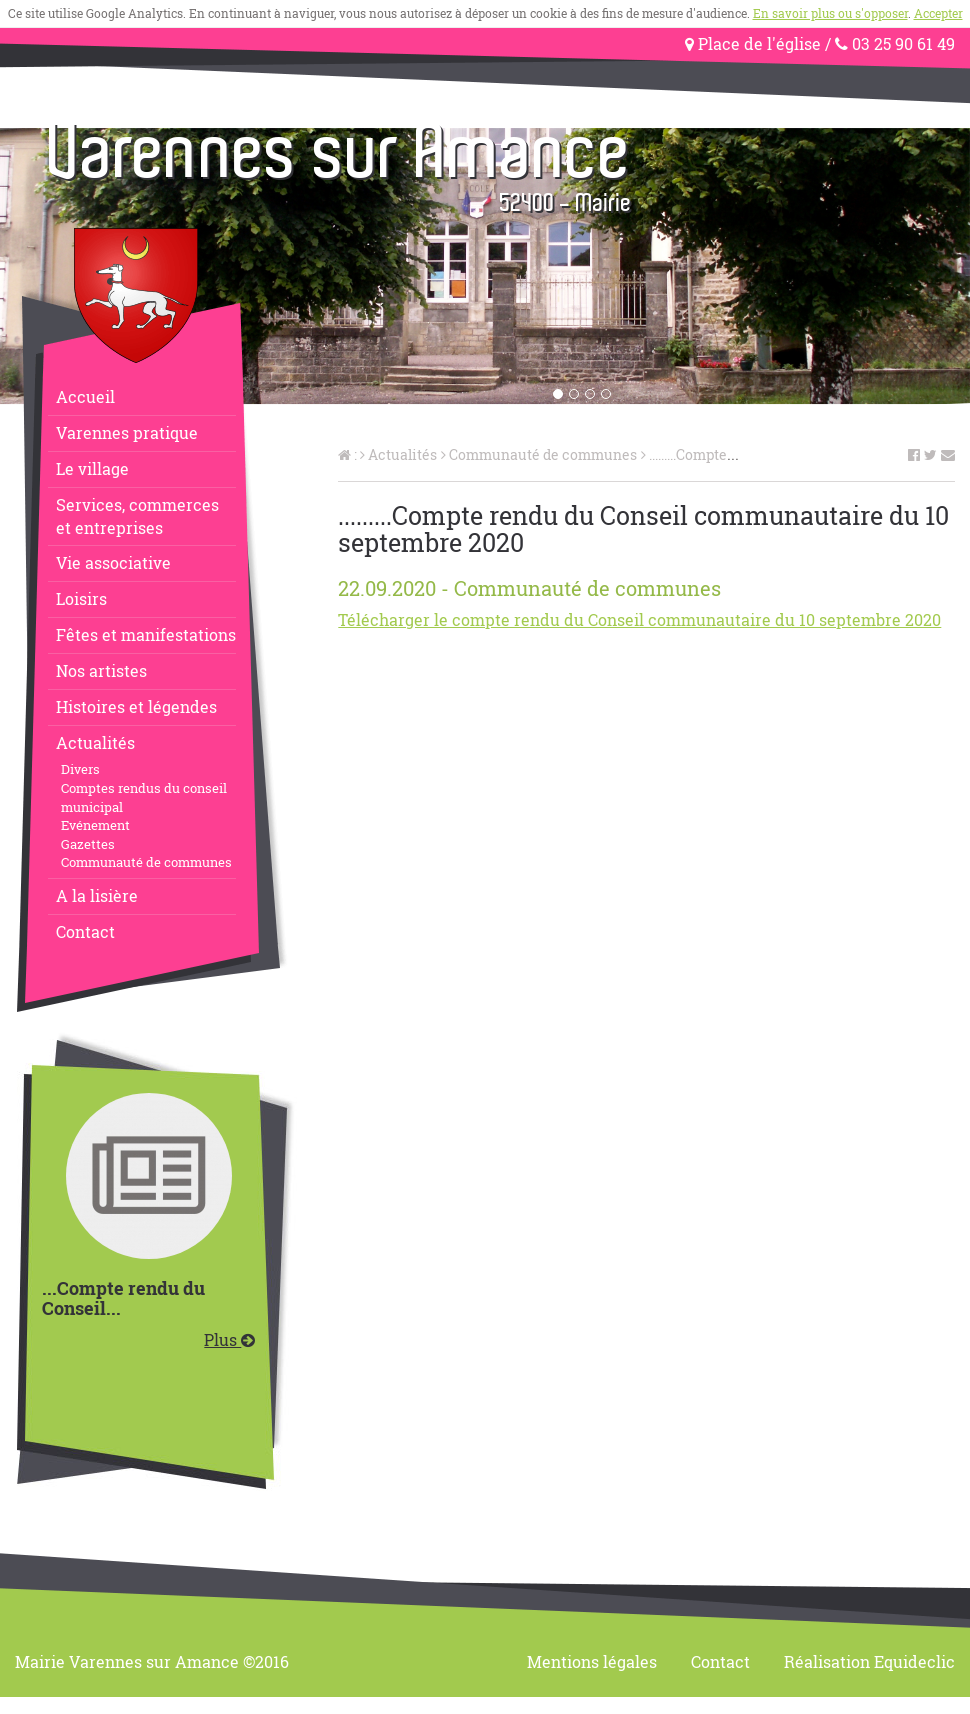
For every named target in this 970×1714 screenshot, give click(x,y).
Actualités (95, 742)
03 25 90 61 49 (895, 43)
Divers (80, 769)
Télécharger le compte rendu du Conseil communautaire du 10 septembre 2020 (639, 619)
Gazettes (88, 844)
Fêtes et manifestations (146, 634)
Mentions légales (592, 1661)
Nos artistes (101, 670)
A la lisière (97, 895)
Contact (85, 931)
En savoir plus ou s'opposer (830, 13)
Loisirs (81, 598)
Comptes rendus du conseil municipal (144, 797)
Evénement (95, 825)
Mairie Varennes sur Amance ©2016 (152, 1661)
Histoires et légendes (136, 706)
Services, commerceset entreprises (137, 516)
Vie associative (113, 562)
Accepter (938, 13)
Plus (229, 1339)
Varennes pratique (127, 432)
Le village (92, 468)
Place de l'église (753, 43)
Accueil (85, 396)
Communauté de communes (146, 862)
